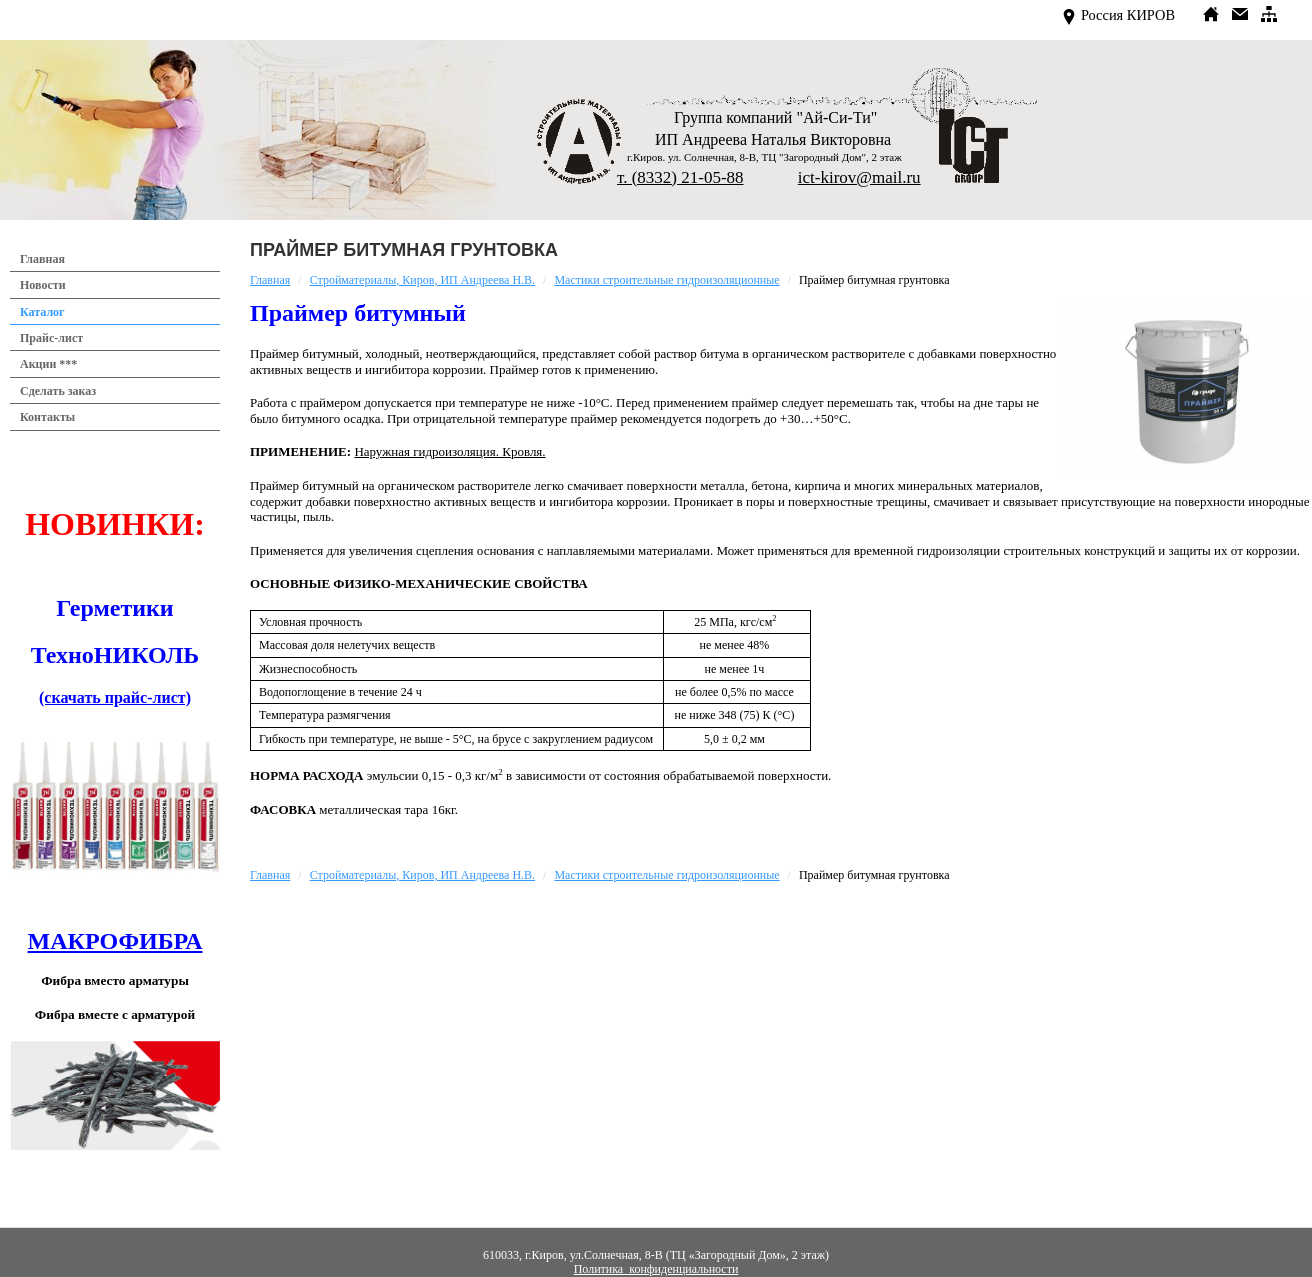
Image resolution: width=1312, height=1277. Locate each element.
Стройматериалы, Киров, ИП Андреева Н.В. (422, 280)
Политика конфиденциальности (656, 1269)
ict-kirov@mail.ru (859, 177)
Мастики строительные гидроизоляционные (666, 280)
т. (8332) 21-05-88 (680, 177)
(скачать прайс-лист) (115, 697)
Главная (270, 280)
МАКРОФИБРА (115, 941)
